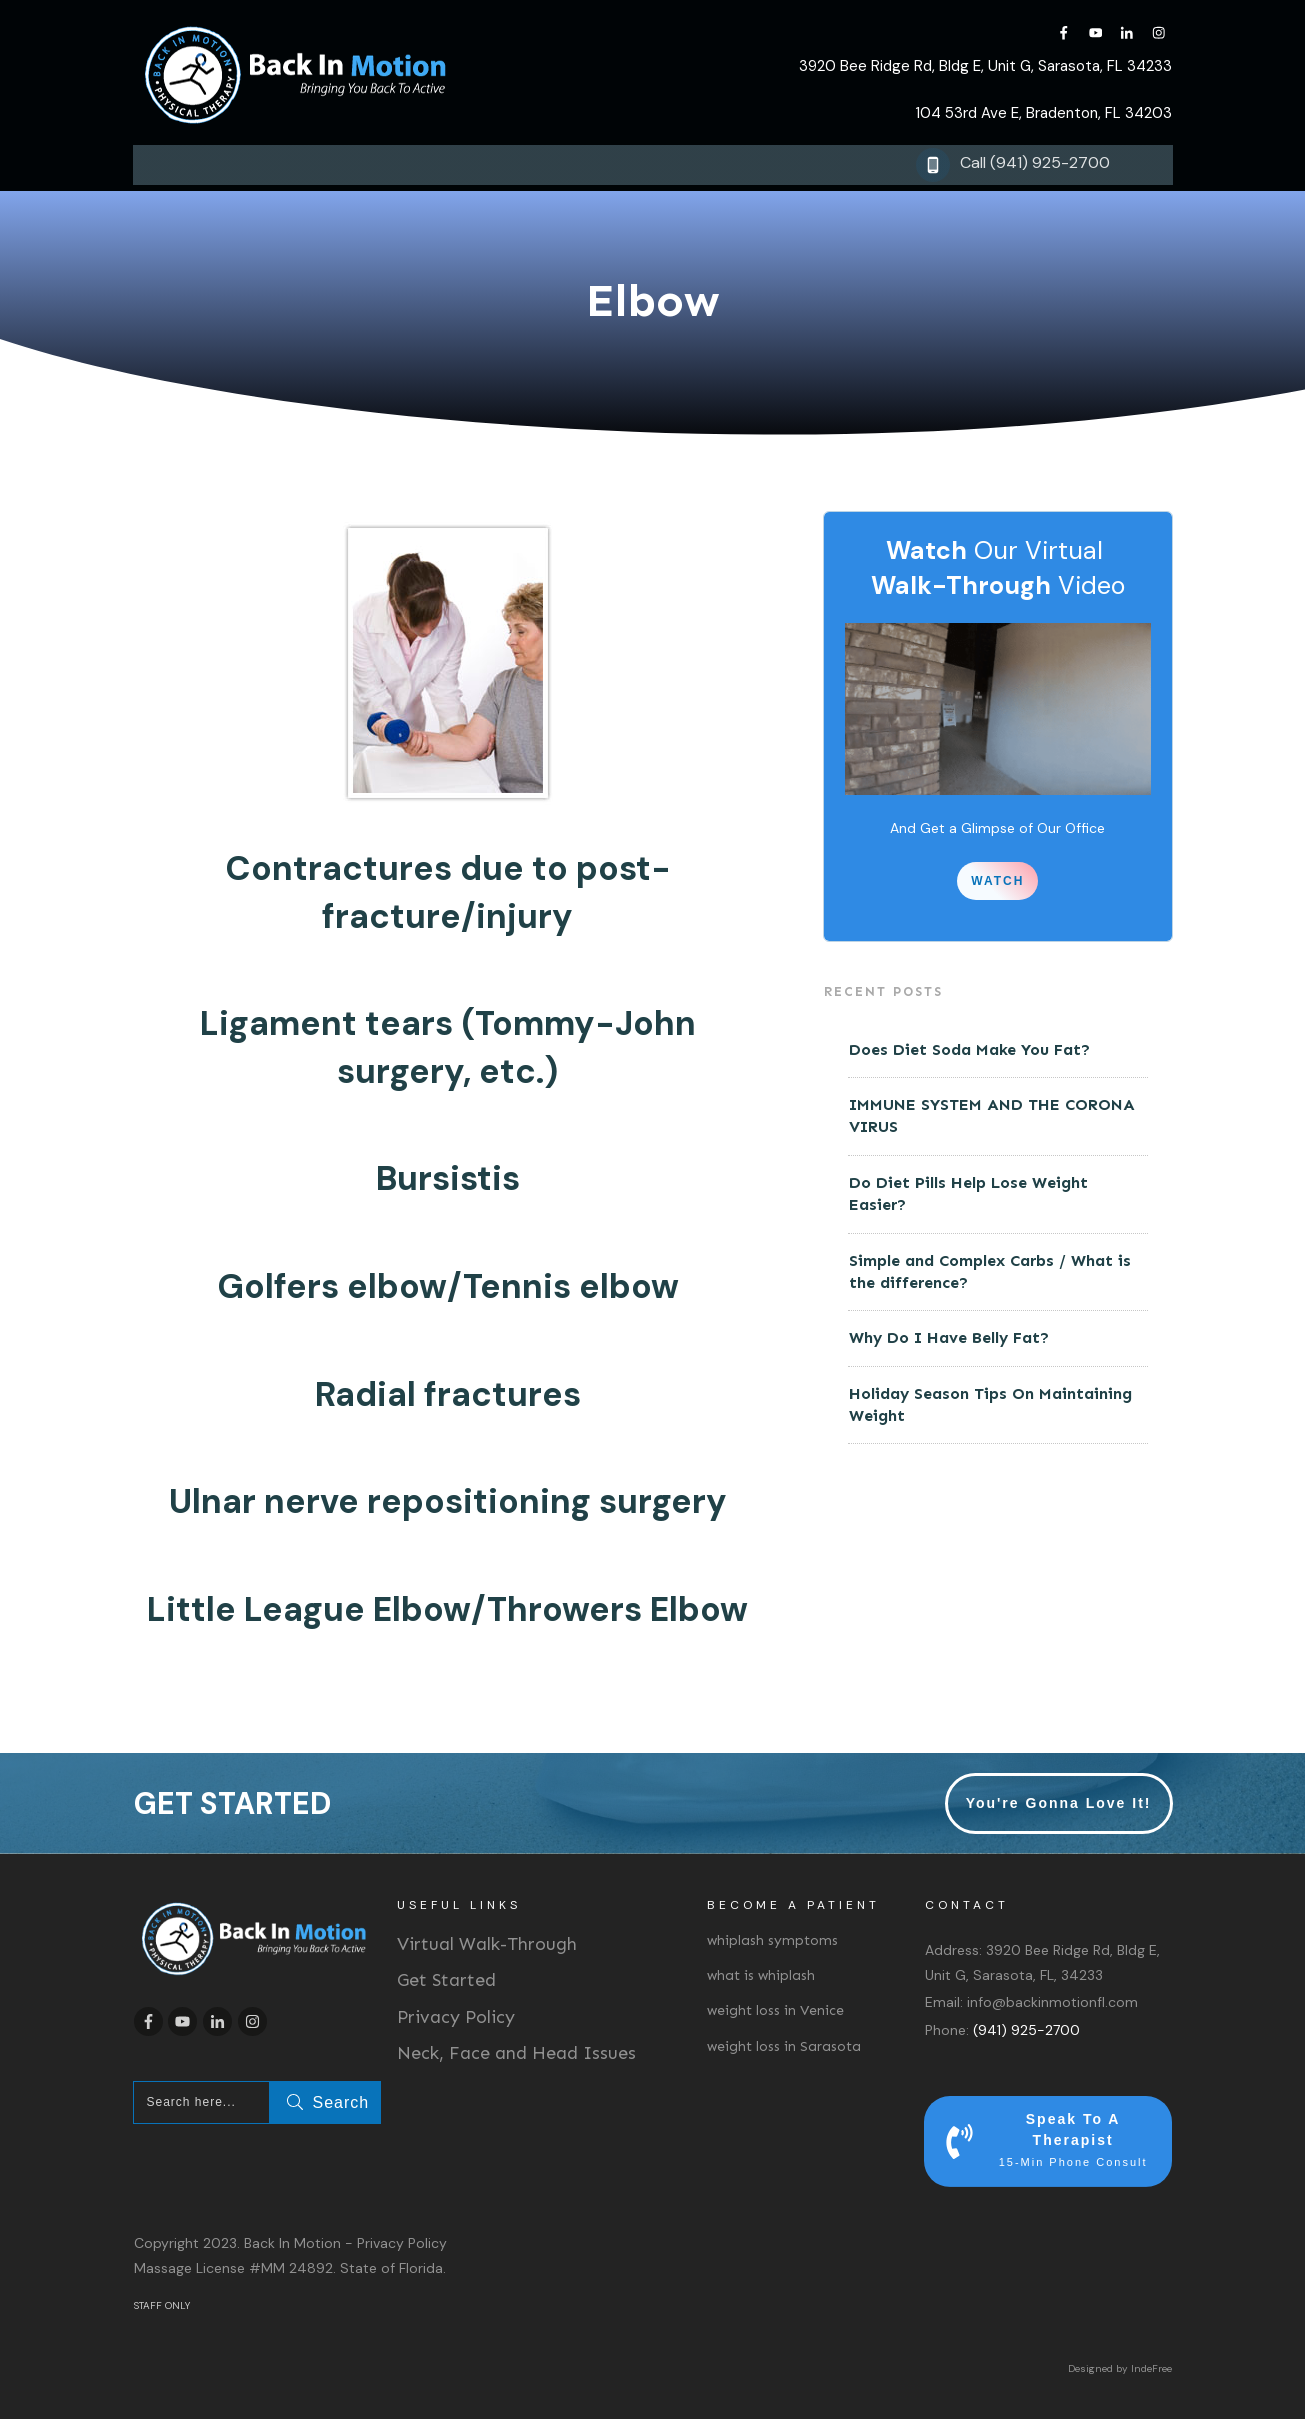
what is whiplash (761, 1975)
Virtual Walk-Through (487, 1944)
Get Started (446, 1980)
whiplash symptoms (772, 1940)
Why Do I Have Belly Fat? (949, 1337)
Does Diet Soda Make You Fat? (969, 1049)
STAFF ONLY (162, 2305)
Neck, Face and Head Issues (516, 2053)
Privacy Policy (456, 2017)
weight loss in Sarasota (784, 2046)
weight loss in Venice (775, 2010)
